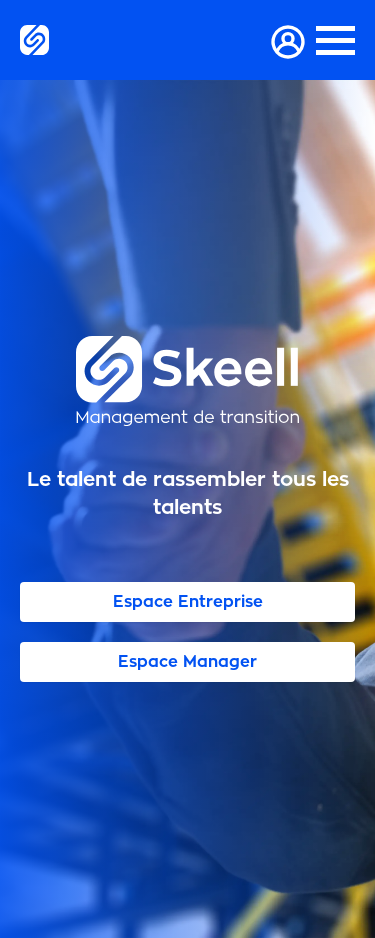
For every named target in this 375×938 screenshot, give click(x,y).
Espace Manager (187, 662)
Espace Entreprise (188, 602)
